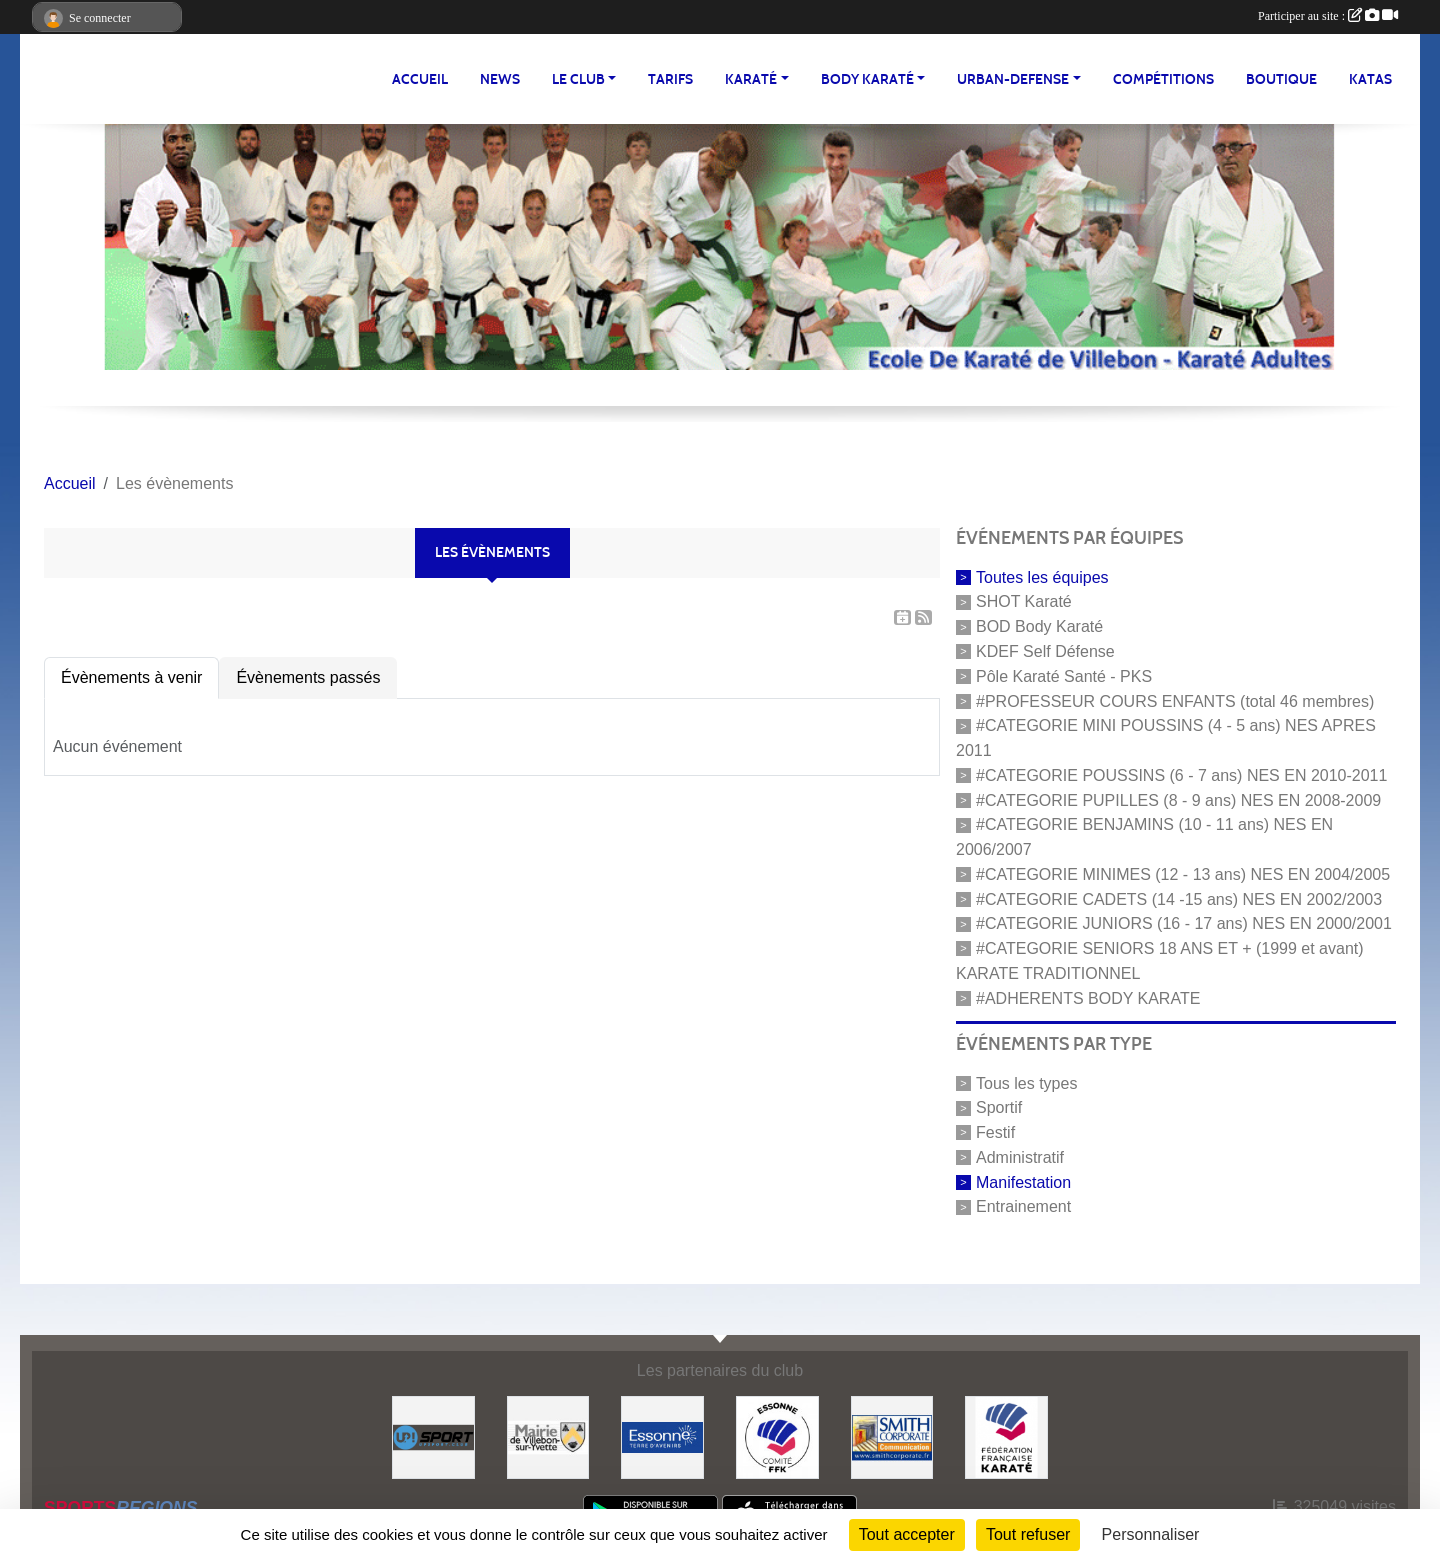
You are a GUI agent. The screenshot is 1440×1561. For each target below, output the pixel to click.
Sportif (999, 1107)
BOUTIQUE (1281, 79)
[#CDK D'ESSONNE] (777, 1436)
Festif (995, 1132)
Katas (1370, 79)
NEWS (500, 79)
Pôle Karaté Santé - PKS (1064, 676)
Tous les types (1026, 1082)
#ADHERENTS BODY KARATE (1088, 998)
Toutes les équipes (1042, 576)
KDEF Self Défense (1045, 651)
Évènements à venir (131, 677)
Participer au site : (1328, 16)
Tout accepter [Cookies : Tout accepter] (907, 1534)
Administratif (1020, 1157)
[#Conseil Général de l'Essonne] (662, 1436)
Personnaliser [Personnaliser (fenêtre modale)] (1151, 1534)
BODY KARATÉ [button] (867, 79)
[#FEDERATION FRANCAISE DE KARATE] (1006, 1436)
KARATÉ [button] (751, 79)
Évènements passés (308, 677)
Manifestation (1023, 1181)
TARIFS (670, 79)
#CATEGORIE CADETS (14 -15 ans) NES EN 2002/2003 (1179, 898)
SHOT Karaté (1024, 601)
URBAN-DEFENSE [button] (1013, 79)
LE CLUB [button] (578, 79)
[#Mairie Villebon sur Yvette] (548, 1436)
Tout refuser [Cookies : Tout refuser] (1028, 1534)
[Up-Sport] (433, 1436)
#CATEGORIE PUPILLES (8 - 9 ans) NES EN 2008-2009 (1178, 799)
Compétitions (1163, 79)
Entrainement (1023, 1206)
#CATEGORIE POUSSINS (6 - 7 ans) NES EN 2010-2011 (1181, 775)
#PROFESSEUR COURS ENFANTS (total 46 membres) (1175, 700)
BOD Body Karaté (1039, 626)
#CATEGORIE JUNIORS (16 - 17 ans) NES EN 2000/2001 (1184, 923)
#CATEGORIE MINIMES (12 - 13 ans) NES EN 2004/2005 (1183, 874)
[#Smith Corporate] (892, 1436)
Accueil (420, 79)
